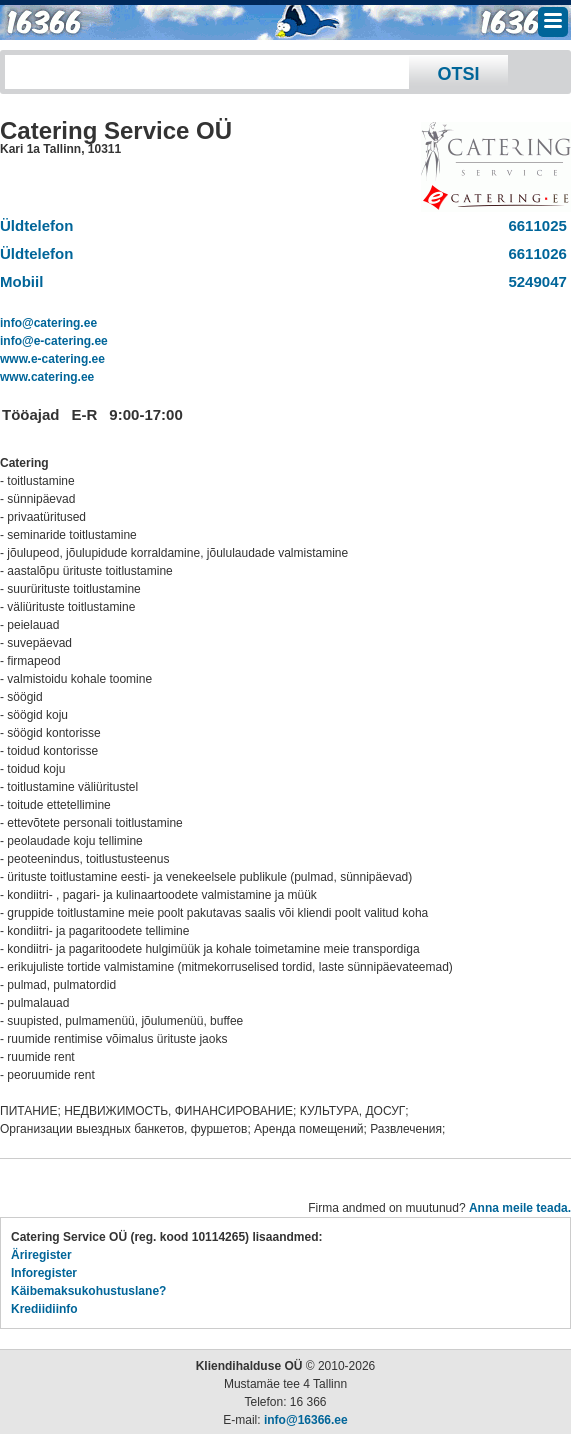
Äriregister (41, 1255)
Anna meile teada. (520, 1208)
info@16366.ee (306, 1420)
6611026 (533, 253)
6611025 (533, 225)
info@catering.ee (48, 323)
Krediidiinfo (44, 1309)
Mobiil (21, 281)
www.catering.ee (47, 377)
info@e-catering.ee (54, 341)
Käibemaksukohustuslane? (88, 1291)
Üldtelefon (36, 225)
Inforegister (44, 1273)
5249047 (533, 281)
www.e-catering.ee (52, 359)
